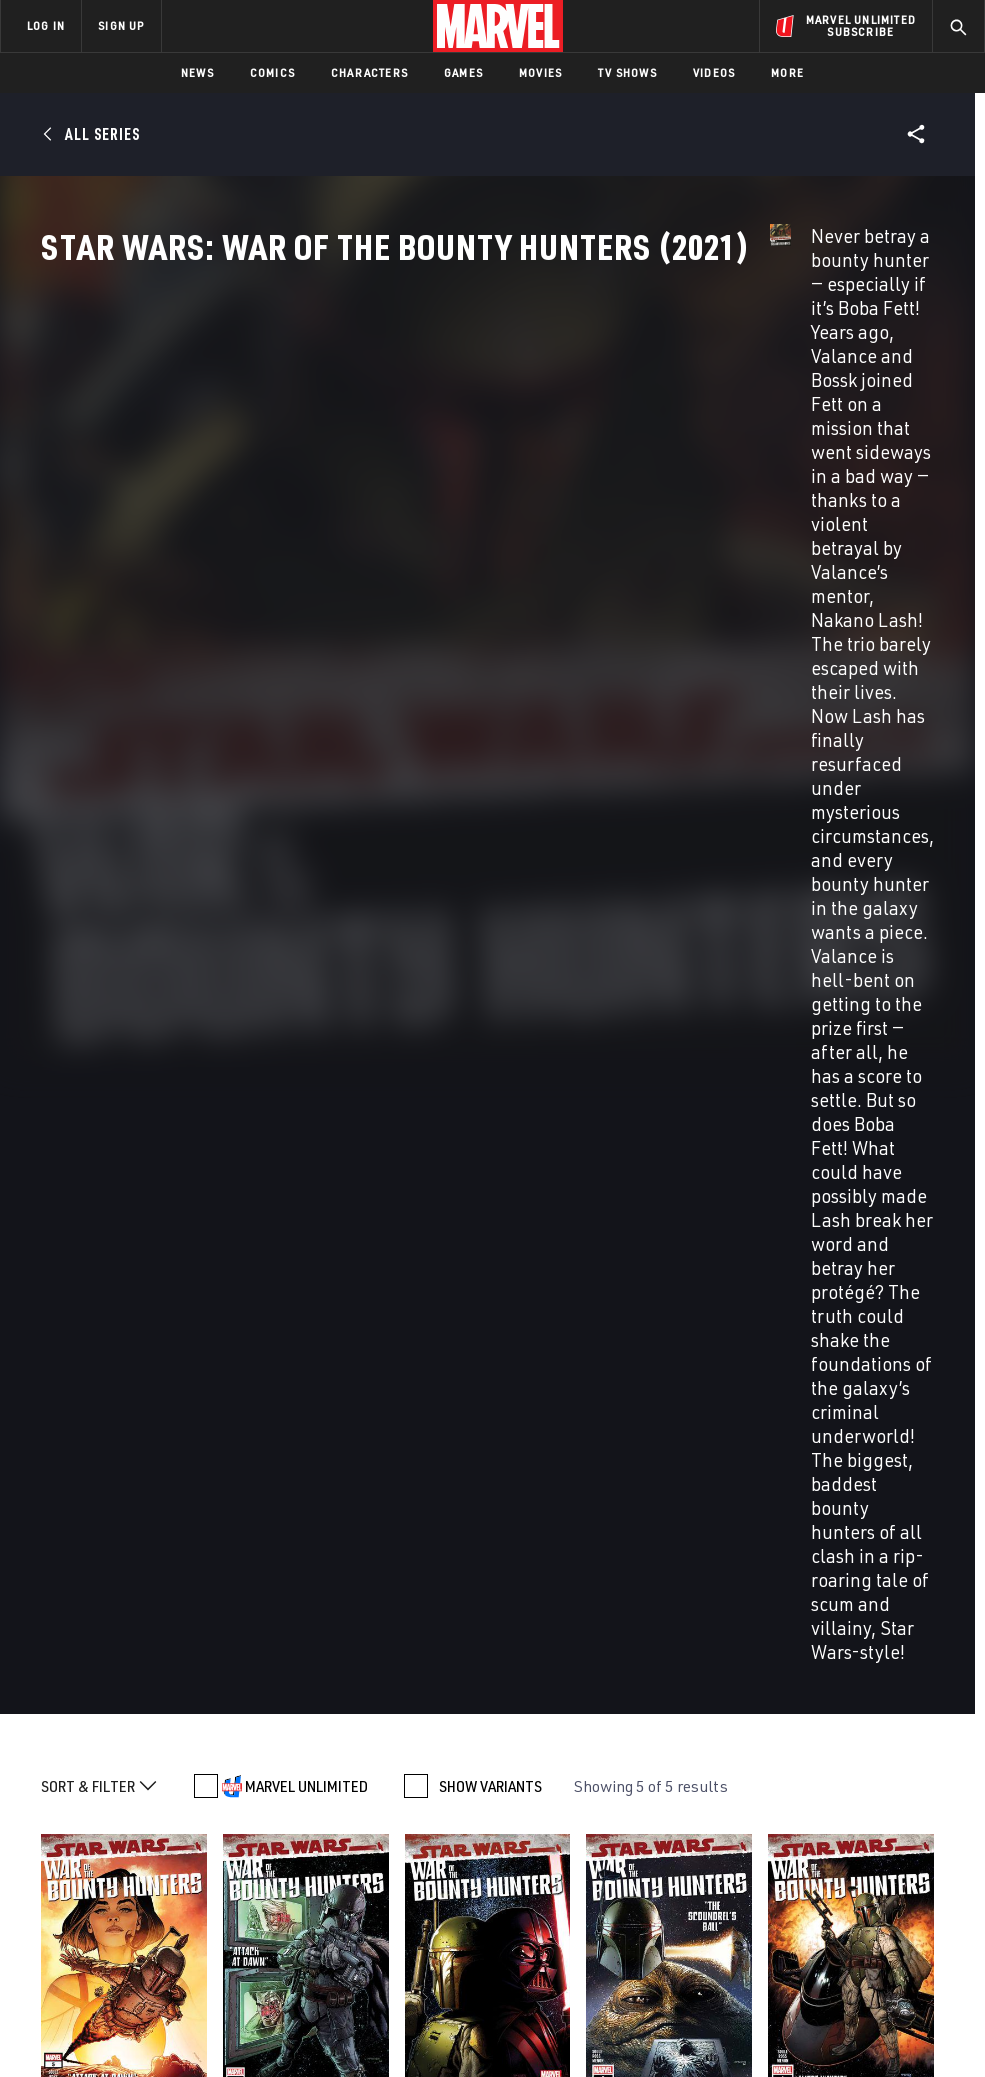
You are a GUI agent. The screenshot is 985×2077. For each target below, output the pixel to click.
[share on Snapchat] (821, 1877)
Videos (714, 72)
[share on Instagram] (869, 1834)
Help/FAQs (196, 1830)
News (197, 72)
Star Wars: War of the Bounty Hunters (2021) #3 (461, 1081)
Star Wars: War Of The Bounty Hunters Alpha (367, 1551)
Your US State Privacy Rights (295, 2017)
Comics (272, 72)
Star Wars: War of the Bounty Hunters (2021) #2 (642, 1081)
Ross (632, 1124)
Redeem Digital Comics (345, 1888)
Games (463, 72)
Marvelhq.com (370, 1842)
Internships (204, 1888)
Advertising (362, 1784)
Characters (369, 72)
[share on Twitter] (821, 1834)
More (787, 72)
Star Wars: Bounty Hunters (814, 1541)
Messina (95, 1124)
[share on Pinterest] (869, 1877)
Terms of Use (71, 2017)
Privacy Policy (162, 2017)
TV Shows (627, 72)
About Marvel (186, 1792)
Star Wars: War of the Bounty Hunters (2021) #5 (97, 1081)
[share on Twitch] (917, 1877)
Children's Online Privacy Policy (606, 2017)
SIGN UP (121, 25)
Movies (540, 72)
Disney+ (347, 1813)
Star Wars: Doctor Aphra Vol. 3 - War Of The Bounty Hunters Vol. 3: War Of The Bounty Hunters (128, 1571)
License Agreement (761, 2017)
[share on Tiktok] (774, 1919)
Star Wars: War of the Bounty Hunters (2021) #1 (824, 1081)
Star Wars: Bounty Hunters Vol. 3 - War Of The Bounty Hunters (586, 1561)
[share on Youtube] (774, 1877)
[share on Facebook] (774, 1835)
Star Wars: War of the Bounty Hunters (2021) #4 (279, 1081)
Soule (55, 1124)
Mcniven (60, 1142)
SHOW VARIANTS (490, 742)
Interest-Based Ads (886, 2017)
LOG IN (46, 25)
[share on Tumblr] (917, 1834)
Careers (190, 1859)
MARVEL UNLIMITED (306, 742)
